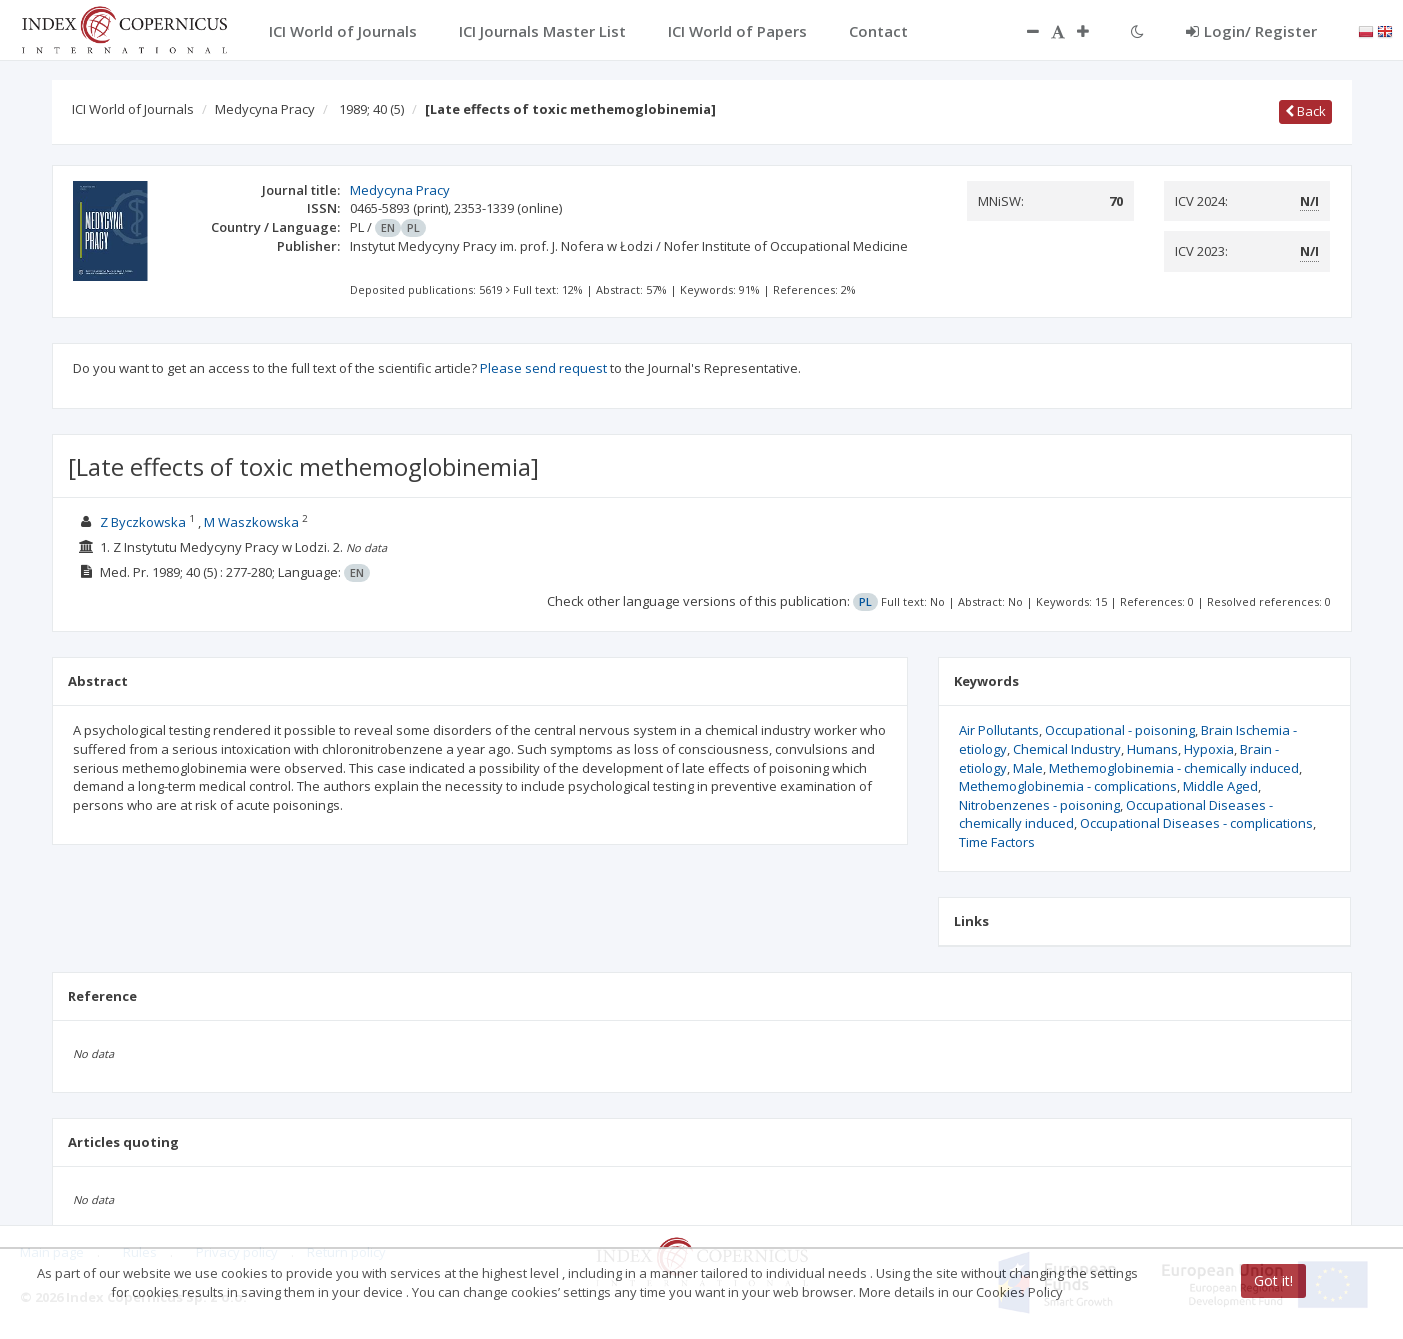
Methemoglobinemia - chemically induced (1174, 768)
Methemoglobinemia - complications (1068, 786)
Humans (1152, 749)
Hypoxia (1209, 749)
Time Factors (997, 842)
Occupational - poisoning (1120, 730)
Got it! (1273, 1280)
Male (1028, 768)
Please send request (543, 368)
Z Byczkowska (143, 522)
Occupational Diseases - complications (1196, 823)
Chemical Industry (1067, 749)
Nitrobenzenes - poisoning (1039, 805)
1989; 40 (371, 109)
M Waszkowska (251, 522)
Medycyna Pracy (265, 109)
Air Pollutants (999, 730)
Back (1305, 111)
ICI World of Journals (133, 109)
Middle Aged (1220, 786)
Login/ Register (1251, 31)
